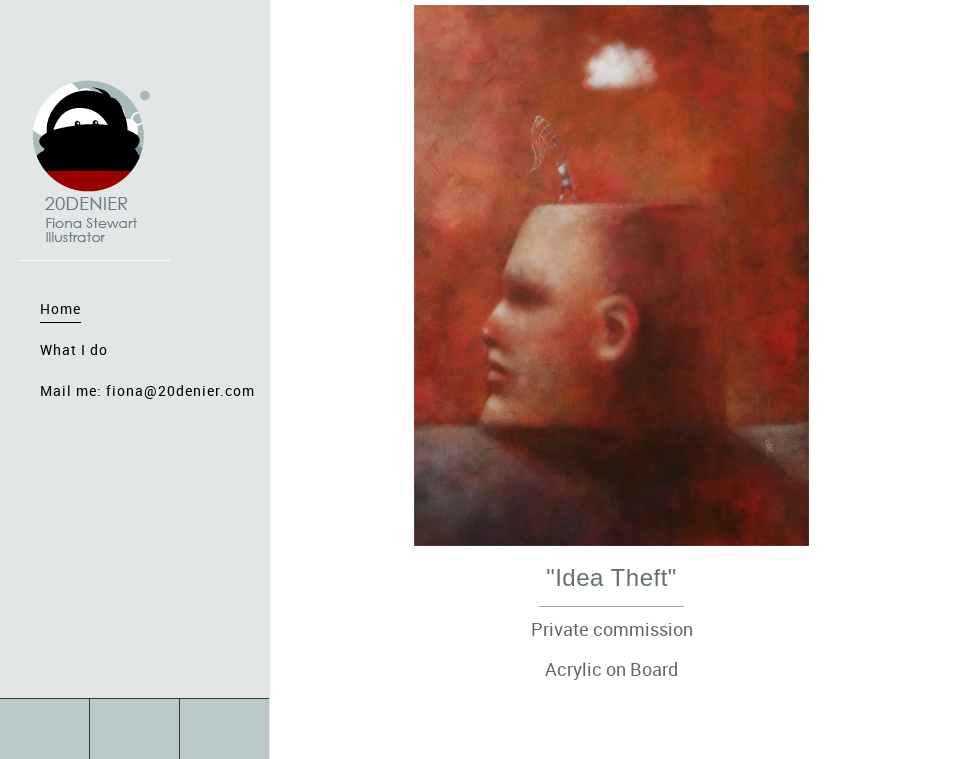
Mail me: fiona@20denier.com (147, 390)
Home (60, 308)
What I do (74, 349)
